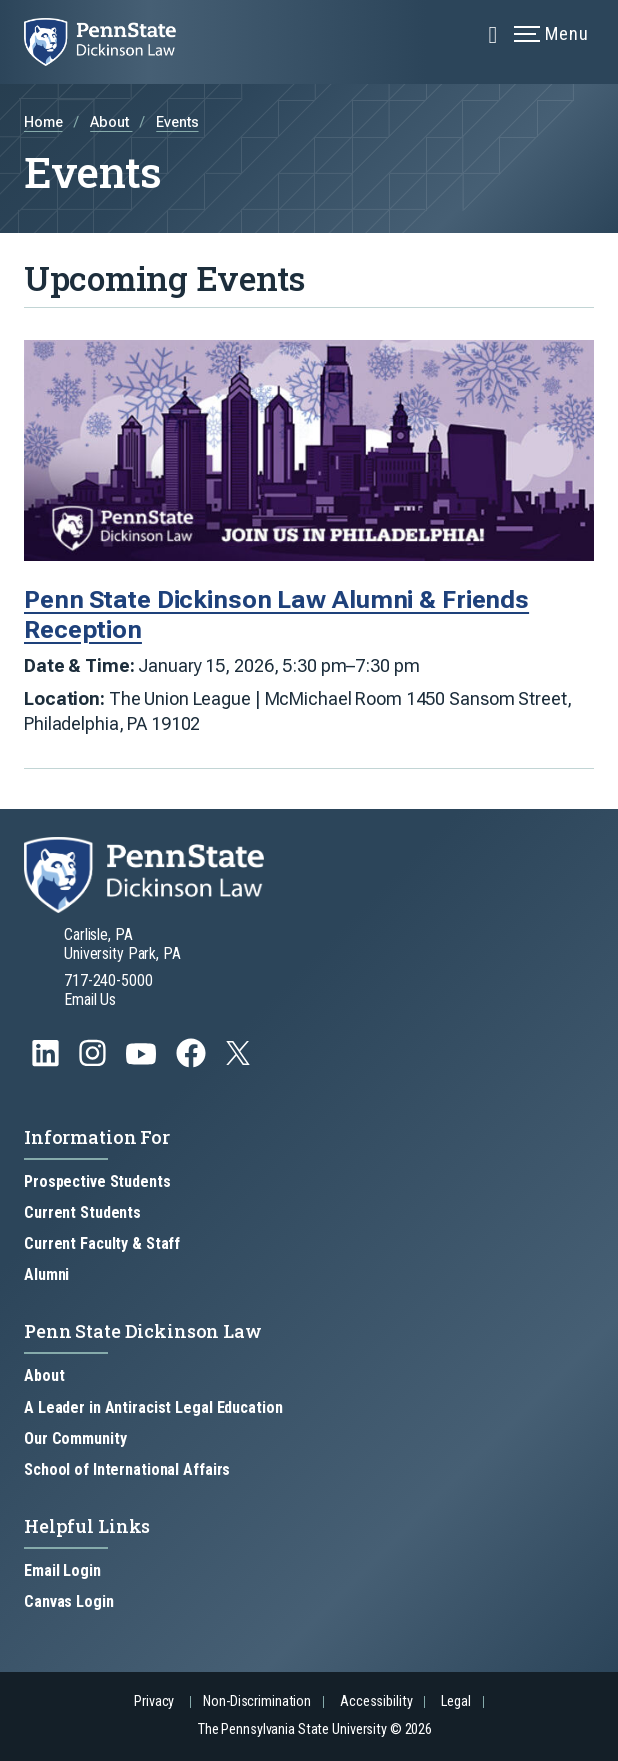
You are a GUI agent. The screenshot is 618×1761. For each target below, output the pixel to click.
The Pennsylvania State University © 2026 (315, 1729)
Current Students (82, 1212)
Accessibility (376, 1701)
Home (43, 122)
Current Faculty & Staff (102, 1243)
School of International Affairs (127, 1469)
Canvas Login (69, 1601)
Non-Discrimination (257, 1701)
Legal (455, 1701)
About (111, 122)
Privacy (154, 1701)
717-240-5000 (108, 980)
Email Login (62, 1570)
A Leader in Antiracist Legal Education (153, 1407)
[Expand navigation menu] (493, 33)
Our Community (75, 1438)
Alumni (46, 1274)
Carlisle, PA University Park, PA (122, 944)
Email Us (90, 999)
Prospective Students (97, 1181)
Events (177, 122)
